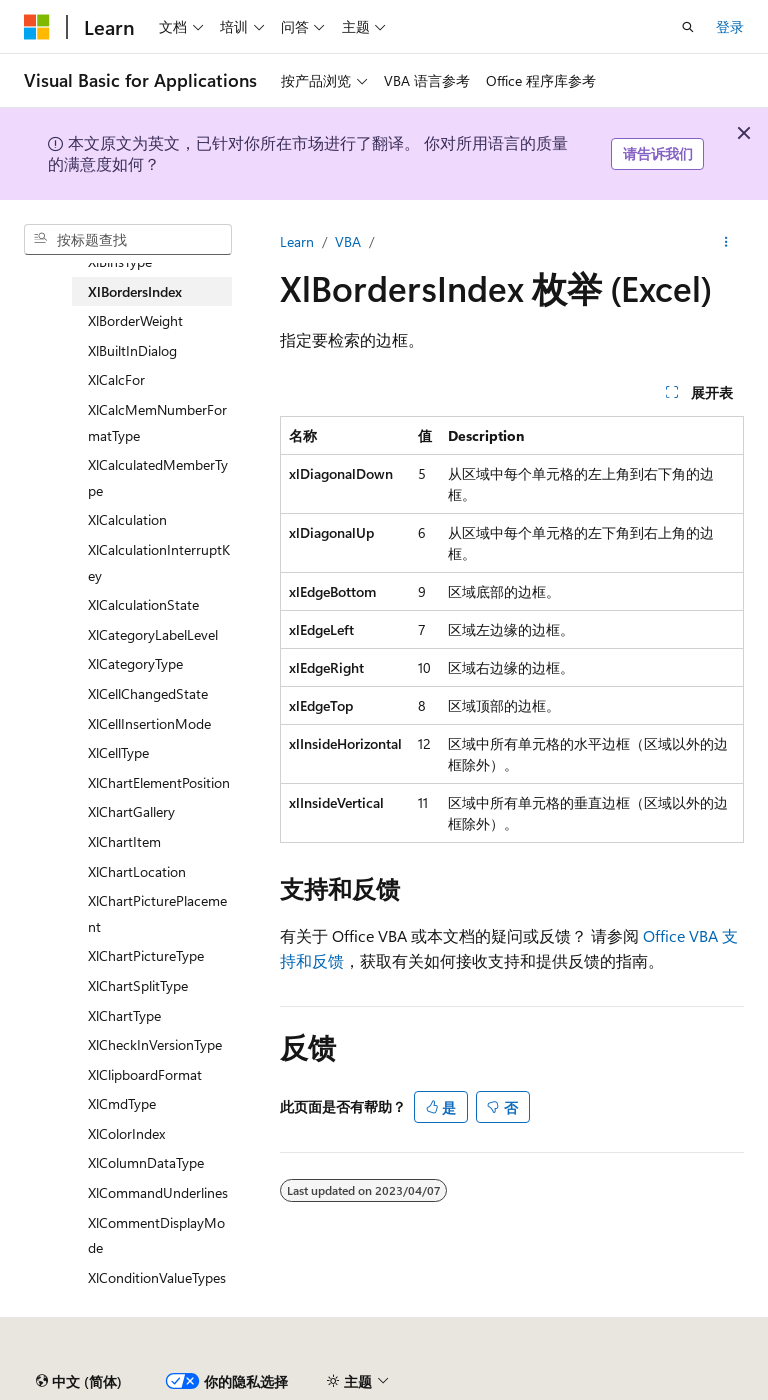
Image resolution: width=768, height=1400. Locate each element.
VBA (348, 241)
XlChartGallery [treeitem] (131, 811)
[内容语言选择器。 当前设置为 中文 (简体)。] (79, 1382)
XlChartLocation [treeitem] (137, 871)
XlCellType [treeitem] (118, 752)
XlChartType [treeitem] (124, 1015)
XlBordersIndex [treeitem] (135, 291)
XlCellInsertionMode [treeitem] (149, 723)
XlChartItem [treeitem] (124, 841)
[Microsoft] (37, 27)
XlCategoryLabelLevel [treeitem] (153, 634)
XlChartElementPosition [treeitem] (159, 782)
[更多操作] (726, 242)
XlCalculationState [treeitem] (143, 604)
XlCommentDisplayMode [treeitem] (156, 1235)
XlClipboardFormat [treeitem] (145, 1074)
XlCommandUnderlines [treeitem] (158, 1192)
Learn (297, 241)
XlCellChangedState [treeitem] (148, 693)
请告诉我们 (658, 153)
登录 (730, 26)
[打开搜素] (688, 27)
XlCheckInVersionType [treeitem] (155, 1044)
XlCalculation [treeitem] (127, 519)
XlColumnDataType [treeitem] (146, 1162)
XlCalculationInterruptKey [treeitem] (159, 562)
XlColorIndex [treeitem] (126, 1133)
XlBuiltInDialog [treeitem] (132, 350)
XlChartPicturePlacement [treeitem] (157, 913)
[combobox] (128, 240)
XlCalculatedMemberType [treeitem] (158, 477)
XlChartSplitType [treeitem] (138, 985)
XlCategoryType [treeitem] (135, 663)
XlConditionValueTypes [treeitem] (157, 1277)
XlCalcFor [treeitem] (116, 379)
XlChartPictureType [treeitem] (146, 955)
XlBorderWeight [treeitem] (135, 320)
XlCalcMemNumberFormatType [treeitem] (157, 422)
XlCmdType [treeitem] (122, 1103)
